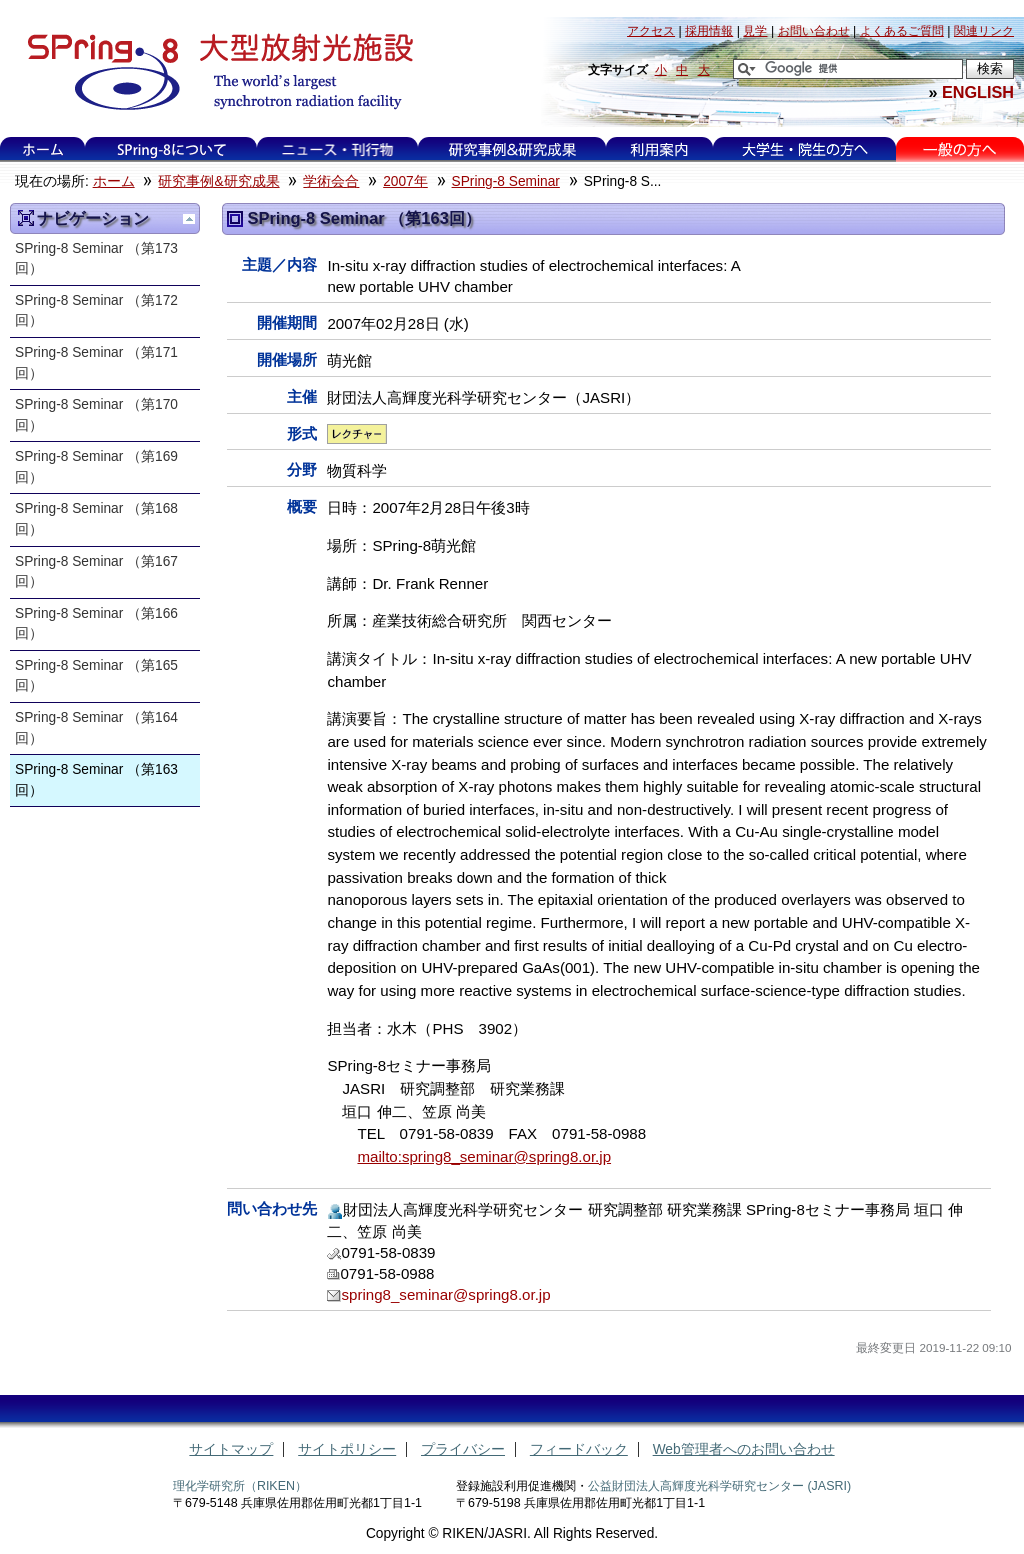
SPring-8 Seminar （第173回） (96, 259)
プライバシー (463, 1449)
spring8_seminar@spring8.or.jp (445, 1294)
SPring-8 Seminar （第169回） (96, 467)
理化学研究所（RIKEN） (240, 1486)
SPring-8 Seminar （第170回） (96, 415)
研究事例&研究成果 (512, 149)
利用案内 (659, 149)
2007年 (405, 181)
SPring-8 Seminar (506, 181)
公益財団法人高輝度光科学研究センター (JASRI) (719, 1486)
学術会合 (331, 181)
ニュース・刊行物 (338, 149)
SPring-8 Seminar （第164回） (96, 728)
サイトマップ (231, 1449)
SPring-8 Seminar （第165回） (96, 676)
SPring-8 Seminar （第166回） (96, 624)
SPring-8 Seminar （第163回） (96, 780)
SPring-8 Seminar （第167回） (96, 572)
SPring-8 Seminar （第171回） (96, 363)
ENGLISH (978, 92)
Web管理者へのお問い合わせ (744, 1449)
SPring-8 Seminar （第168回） (96, 519)
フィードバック (579, 1449)
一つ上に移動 (189, 219)
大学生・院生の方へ (805, 149)
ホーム (43, 149)
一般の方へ (959, 149)
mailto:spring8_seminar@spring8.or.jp (484, 1156)
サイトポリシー (347, 1449)
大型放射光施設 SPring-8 (213, 72)
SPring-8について (171, 149)
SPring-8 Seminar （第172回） (96, 311)
